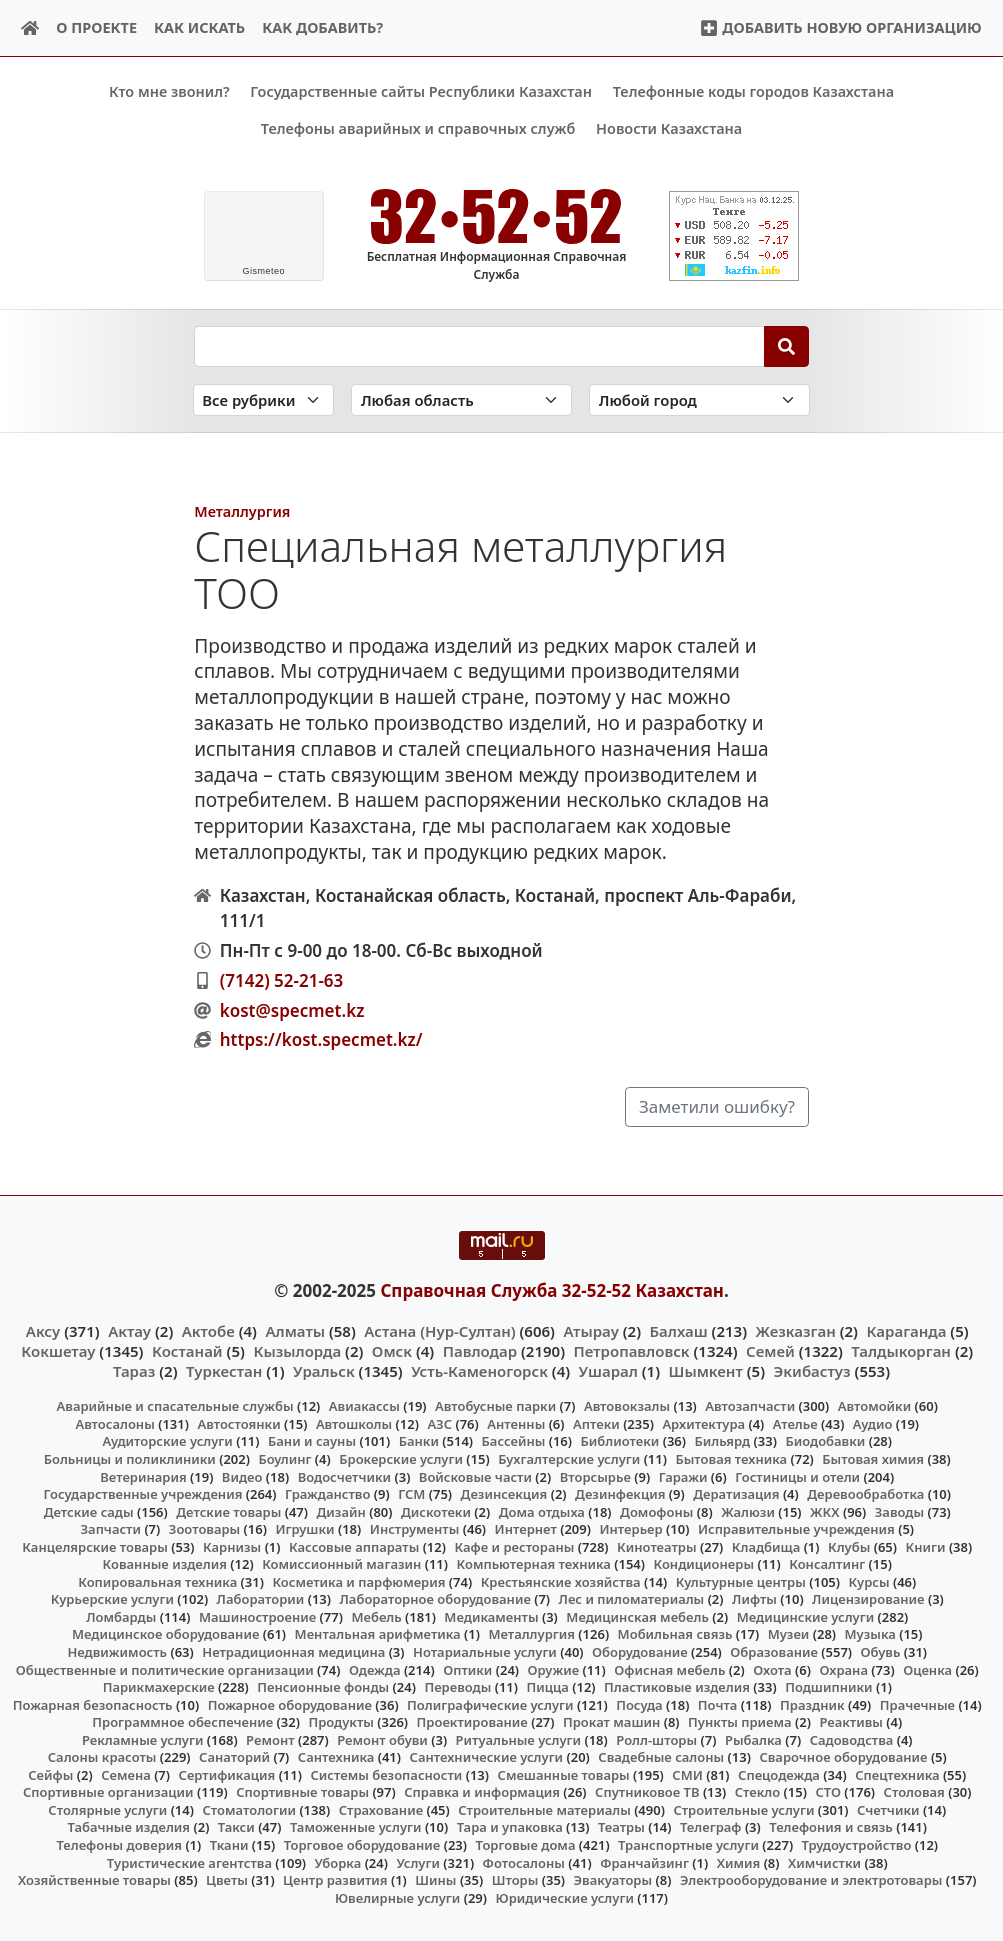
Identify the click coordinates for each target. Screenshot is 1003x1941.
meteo (263, 271)
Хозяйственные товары (94, 1880)
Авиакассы (364, 1406)
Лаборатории (261, 1599)
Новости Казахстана (669, 128)
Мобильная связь (675, 1634)
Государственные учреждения (142, 1494)
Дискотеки (436, 1511)
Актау (129, 1330)
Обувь (881, 1652)
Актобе (208, 1330)
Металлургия (242, 511)
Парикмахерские (159, 1687)
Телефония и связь (831, 1827)
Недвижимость (117, 1652)
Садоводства (852, 1739)
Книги (926, 1546)
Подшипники (828, 1687)
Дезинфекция (620, 1494)
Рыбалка (753, 1739)
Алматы (295, 1330)
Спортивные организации (108, 1792)
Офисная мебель (669, 1669)
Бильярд (722, 1441)
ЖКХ (824, 1511)
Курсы (869, 1581)
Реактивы (851, 1722)
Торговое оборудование (362, 1845)
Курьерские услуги (112, 1599)
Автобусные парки (495, 1406)
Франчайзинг (644, 1862)
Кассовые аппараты (354, 1546)
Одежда (375, 1669)
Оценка (927, 1669)
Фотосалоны (524, 1862)
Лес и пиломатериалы (632, 1599)
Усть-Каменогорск (479, 1371)
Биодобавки (825, 1441)
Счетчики (888, 1810)
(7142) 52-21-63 (282, 979)
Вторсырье (595, 1476)
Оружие (554, 1669)
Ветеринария (143, 1476)
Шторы (515, 1880)
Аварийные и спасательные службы (175, 1406)
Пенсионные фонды (323, 1687)
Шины (435, 1880)
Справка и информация (482, 1792)
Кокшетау (58, 1350)
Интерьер (630, 1529)
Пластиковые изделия (677, 1687)
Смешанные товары (564, 1774)
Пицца (548, 1687)
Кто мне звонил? (169, 91)
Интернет (526, 1529)
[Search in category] (264, 399)
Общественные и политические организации (165, 1669)
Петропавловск (632, 1350)
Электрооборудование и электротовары (811, 1880)
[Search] (786, 346)
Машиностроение (257, 1617)
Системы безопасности (386, 1774)
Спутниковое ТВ (647, 1792)
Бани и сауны (312, 1441)
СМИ (687, 1774)
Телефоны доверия (119, 1845)
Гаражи (683, 1476)
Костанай (187, 1350)
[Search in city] (699, 399)
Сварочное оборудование (843, 1757)
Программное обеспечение (182, 1722)
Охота (772, 1669)
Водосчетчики (344, 1476)
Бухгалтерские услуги (569, 1459)
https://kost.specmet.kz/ (321, 1039)
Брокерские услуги (401, 1459)
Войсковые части (475, 1476)
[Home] (30, 28)
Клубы (849, 1546)
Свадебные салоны (661, 1757)
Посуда (639, 1704)
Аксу (43, 1330)
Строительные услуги (743, 1810)
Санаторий (234, 1757)
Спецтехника (897, 1774)
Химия (739, 1862)
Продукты (341, 1722)
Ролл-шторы (656, 1739)
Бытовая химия (873, 1459)
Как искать (199, 27)
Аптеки (596, 1424)
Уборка (338, 1862)
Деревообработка (865, 1494)
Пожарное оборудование (290, 1704)
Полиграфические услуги (490, 1704)
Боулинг (284, 1459)
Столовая (914, 1792)
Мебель (376, 1617)
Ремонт (270, 1739)
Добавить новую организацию (840, 27)
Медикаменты (491, 1617)
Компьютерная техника (534, 1564)
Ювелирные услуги (397, 1897)
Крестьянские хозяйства (561, 1581)
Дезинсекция (504, 1494)
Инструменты (415, 1529)
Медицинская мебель (637, 1617)
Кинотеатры (657, 1546)
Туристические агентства (189, 1862)
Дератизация (736, 1494)
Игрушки (304, 1529)
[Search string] (479, 346)
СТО (828, 1792)
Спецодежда (779, 1774)
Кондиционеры (704, 1564)
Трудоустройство (857, 1845)
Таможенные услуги (356, 1827)
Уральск (324, 1371)
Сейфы (50, 1774)
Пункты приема (740, 1722)
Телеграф (711, 1827)
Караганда (906, 1330)
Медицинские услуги (806, 1617)
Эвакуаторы (613, 1880)
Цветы (227, 1880)
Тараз (134, 1371)
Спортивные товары (302, 1792)
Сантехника (336, 1757)
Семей (770, 1350)
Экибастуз (812, 1371)
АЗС (439, 1424)
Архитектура (703, 1424)
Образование (774, 1652)
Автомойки (874, 1406)
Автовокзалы (627, 1406)
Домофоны (656, 1511)
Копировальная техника (157, 1581)
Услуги (418, 1862)
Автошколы (354, 1424)
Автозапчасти (750, 1406)
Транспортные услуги (688, 1845)
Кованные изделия (165, 1564)
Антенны (516, 1424)
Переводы (457, 1687)
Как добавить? (322, 27)
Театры (621, 1827)
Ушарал (608, 1371)
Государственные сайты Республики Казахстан (421, 91)
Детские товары (228, 1511)
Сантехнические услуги (487, 1757)
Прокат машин (611, 1722)
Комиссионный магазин (341, 1564)
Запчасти (110, 1529)
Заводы (899, 1511)
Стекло (758, 1792)
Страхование (381, 1810)
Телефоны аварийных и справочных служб (418, 128)
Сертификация (227, 1774)
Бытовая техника (731, 1459)
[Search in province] (461, 399)
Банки (419, 1441)
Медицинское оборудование (165, 1634)
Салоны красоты (102, 1757)
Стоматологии (249, 1810)
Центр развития (335, 1880)
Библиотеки (620, 1441)
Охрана (843, 1669)
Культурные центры (741, 1581)
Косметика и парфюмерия (358, 1581)
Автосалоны (114, 1424)
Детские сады (89, 1511)
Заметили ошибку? (717, 1106)
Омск (392, 1350)
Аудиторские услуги (167, 1441)
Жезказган (796, 1330)
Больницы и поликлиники (130, 1459)
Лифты (754, 1599)
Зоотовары (204, 1529)
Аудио (873, 1424)
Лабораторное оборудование (435, 1599)
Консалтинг (827, 1564)
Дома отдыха (542, 1511)
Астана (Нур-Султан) (439, 1330)
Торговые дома (526, 1845)
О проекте (96, 27)
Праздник (812, 1704)
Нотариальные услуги (485, 1652)
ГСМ (411, 1494)
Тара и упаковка (510, 1827)
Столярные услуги (107, 1810)
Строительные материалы (544, 1810)
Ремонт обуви (382, 1739)
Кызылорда (297, 1350)
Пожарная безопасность (93, 1704)
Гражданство (327, 1494)
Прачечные (917, 1704)
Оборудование (640, 1652)
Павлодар (480, 1350)
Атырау (590, 1330)
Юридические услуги (565, 1897)
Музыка (870, 1634)
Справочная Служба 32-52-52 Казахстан (552, 1290)
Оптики (467, 1669)
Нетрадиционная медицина (293, 1652)
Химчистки (824, 1862)
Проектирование (472, 1722)
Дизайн (341, 1511)
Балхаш (679, 1330)
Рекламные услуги (143, 1739)
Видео (242, 1476)
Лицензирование (868, 1599)
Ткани (229, 1845)
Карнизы (232, 1546)
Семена (126, 1774)
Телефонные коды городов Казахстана (753, 91)
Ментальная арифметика (378, 1634)
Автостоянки (238, 1424)
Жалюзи (748, 1511)
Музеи (789, 1634)
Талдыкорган (901, 1350)
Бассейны (514, 1441)
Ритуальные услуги (518, 1739)
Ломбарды (121, 1617)
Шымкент (706, 1371)
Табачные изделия (129, 1827)
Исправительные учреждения (796, 1529)
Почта (718, 1704)
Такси (236, 1827)
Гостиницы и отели (797, 1476)
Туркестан (224, 1371)
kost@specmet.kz (292, 1009)
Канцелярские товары (95, 1546)
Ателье (795, 1424)
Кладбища (766, 1546)
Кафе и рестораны (514, 1546)
